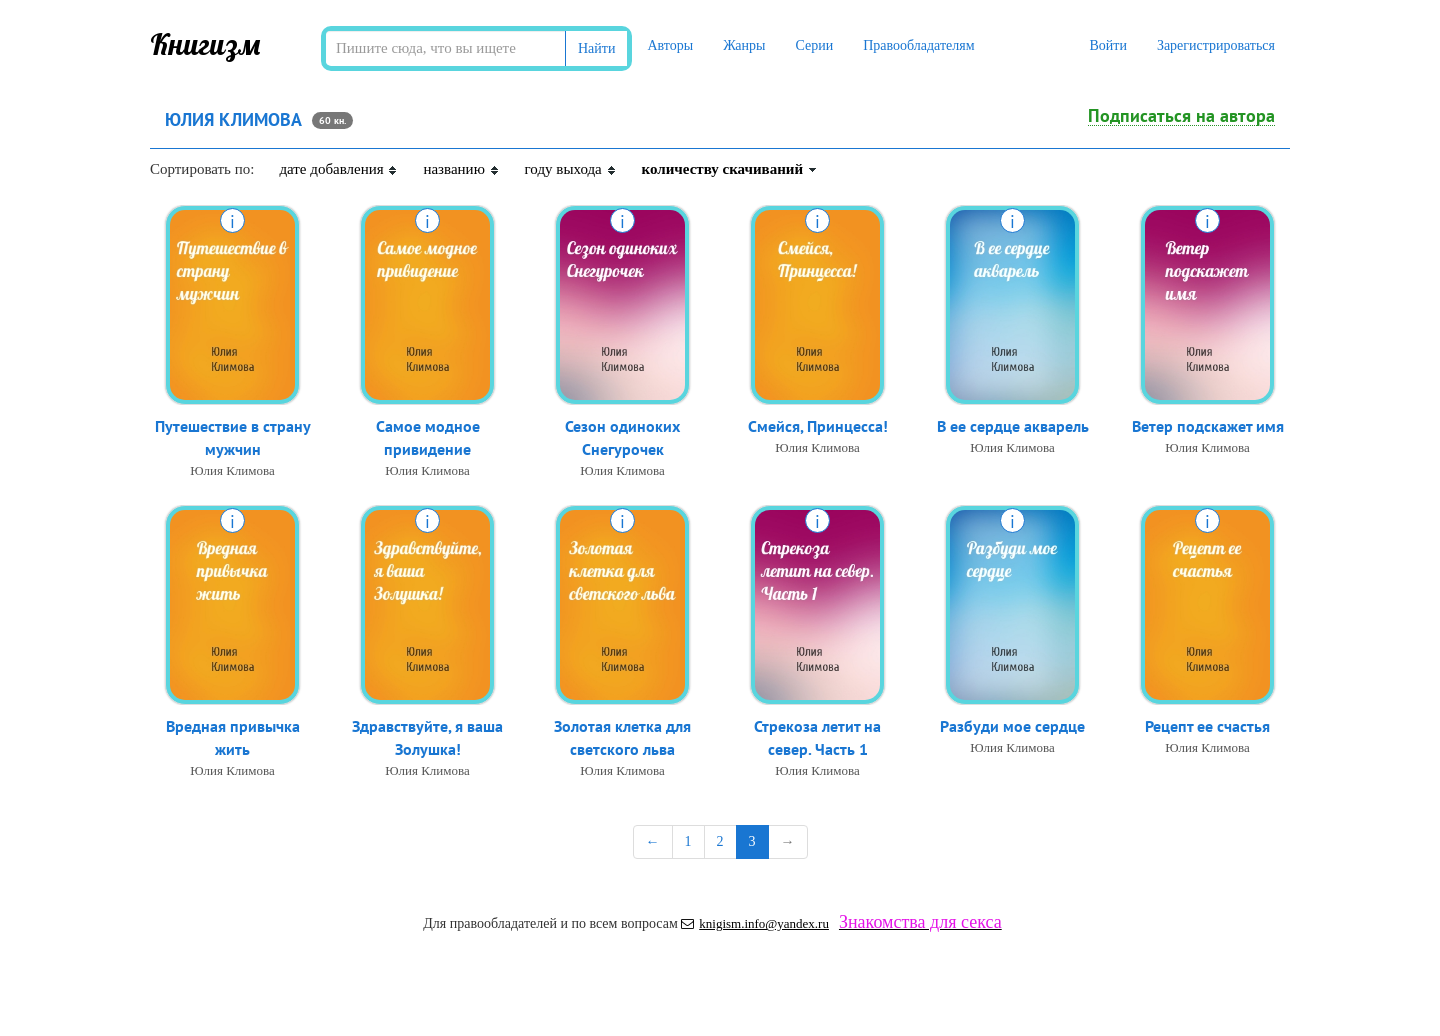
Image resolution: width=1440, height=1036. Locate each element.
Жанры (744, 45)
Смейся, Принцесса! (818, 426)
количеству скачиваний (730, 169)
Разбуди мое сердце (1012, 726)
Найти (596, 48)
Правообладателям (918, 45)
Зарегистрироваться (1216, 45)
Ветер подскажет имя (1208, 426)
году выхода (571, 169)
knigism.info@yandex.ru (755, 923)
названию (461, 169)
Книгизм (205, 44)
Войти (1107, 45)
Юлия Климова (232, 470)
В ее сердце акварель (1013, 426)
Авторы (670, 45)
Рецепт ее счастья (1207, 726)
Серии (814, 45)
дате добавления (338, 169)
